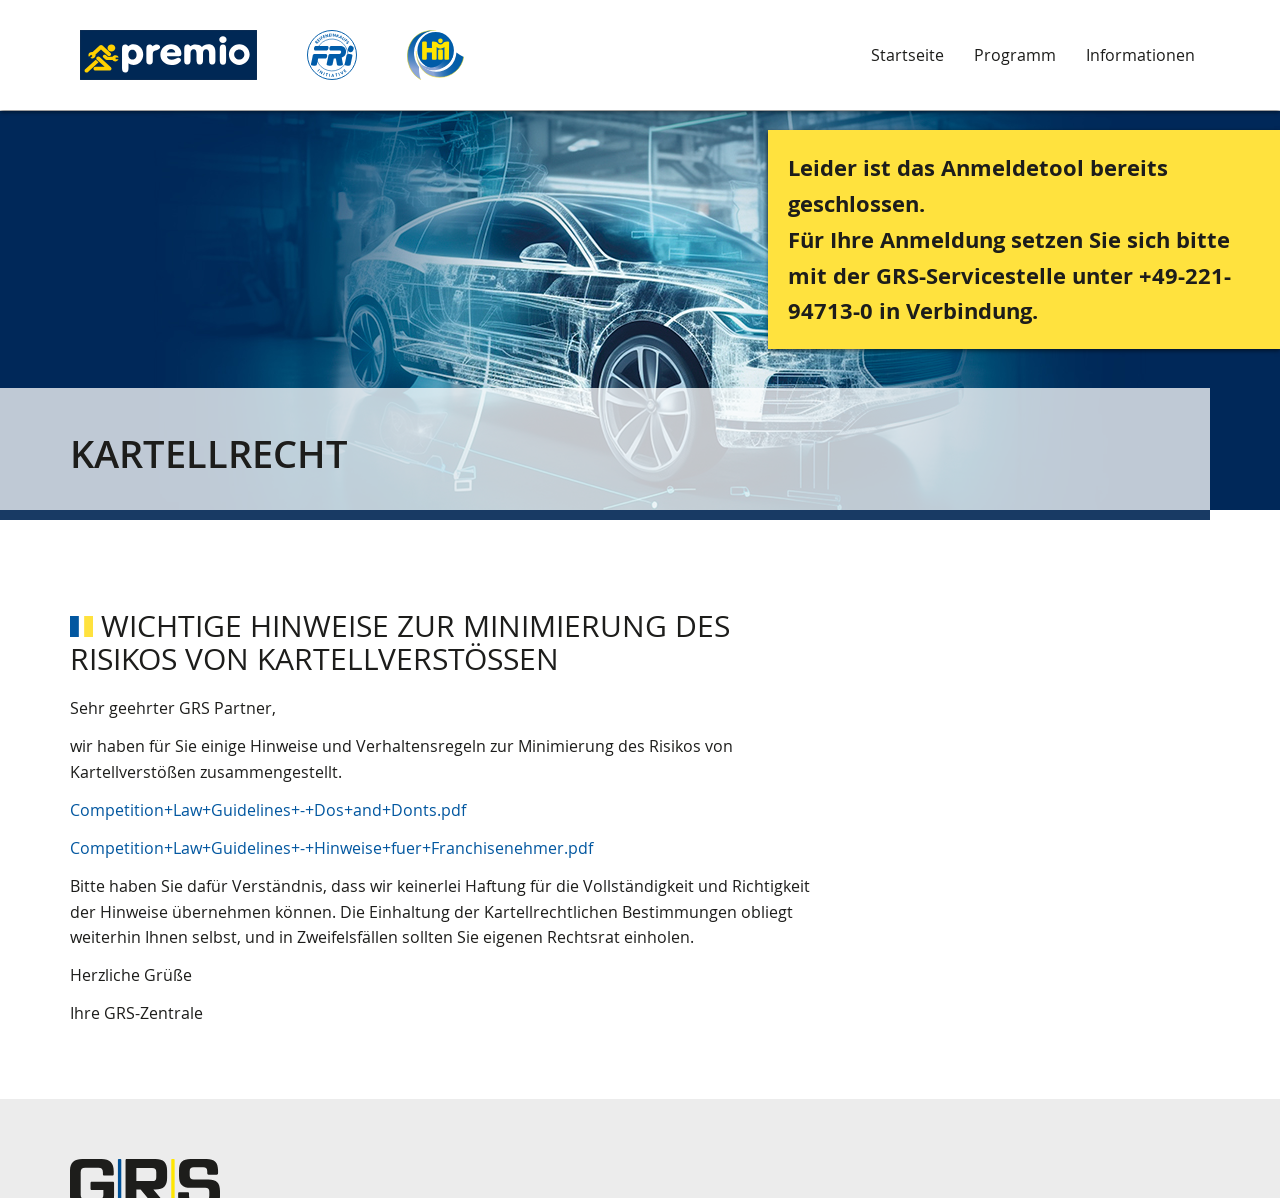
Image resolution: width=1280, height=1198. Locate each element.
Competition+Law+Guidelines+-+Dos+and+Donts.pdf (268, 810)
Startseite (907, 55)
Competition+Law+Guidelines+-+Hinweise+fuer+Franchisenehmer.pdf (331, 848)
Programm (1015, 55)
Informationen (1140, 55)
